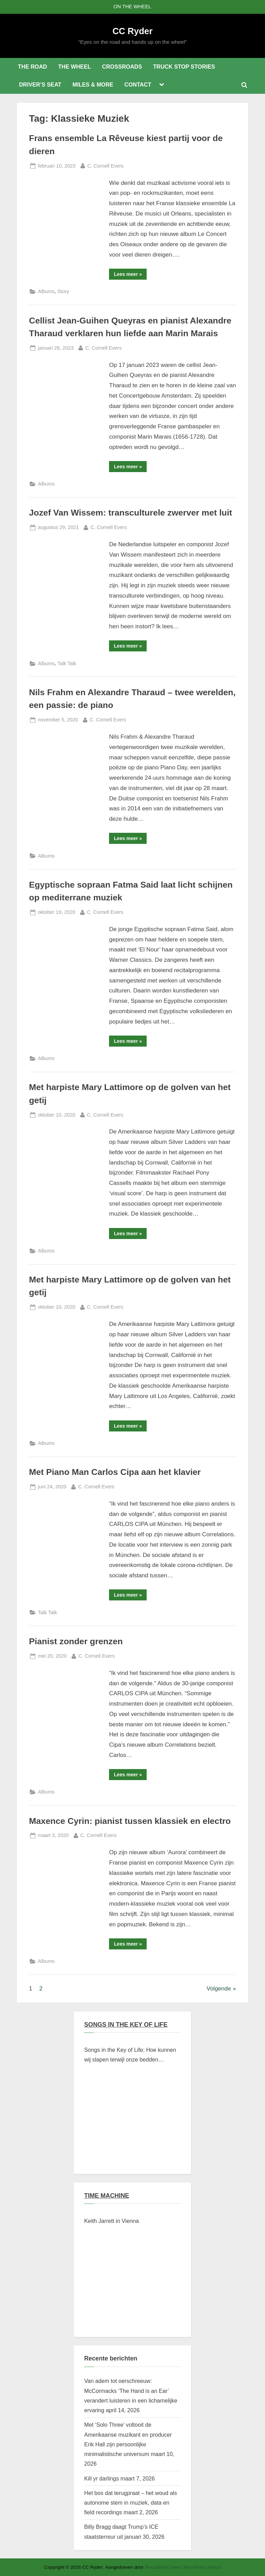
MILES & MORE (92, 84)
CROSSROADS (122, 66)
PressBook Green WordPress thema (183, 2567)
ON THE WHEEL (132, 6)
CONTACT (138, 84)
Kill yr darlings (101, 2478)
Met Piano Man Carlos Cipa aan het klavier (115, 1472)
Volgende (219, 1988)
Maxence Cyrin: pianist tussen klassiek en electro (130, 1821)
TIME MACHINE (106, 2195)
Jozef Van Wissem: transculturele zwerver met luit (130, 512)
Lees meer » (130, 275)
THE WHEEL (74, 66)
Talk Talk (66, 663)
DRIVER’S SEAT (40, 84)
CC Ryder (132, 31)
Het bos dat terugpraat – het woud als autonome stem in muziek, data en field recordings (130, 2503)
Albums (46, 291)
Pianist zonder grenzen (76, 1641)
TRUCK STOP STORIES (184, 66)
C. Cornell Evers (105, 165)
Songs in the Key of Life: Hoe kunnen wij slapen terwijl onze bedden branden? (130, 2056)
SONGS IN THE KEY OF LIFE (125, 2024)
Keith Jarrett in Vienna (111, 2221)
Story (63, 291)
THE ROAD (32, 66)
